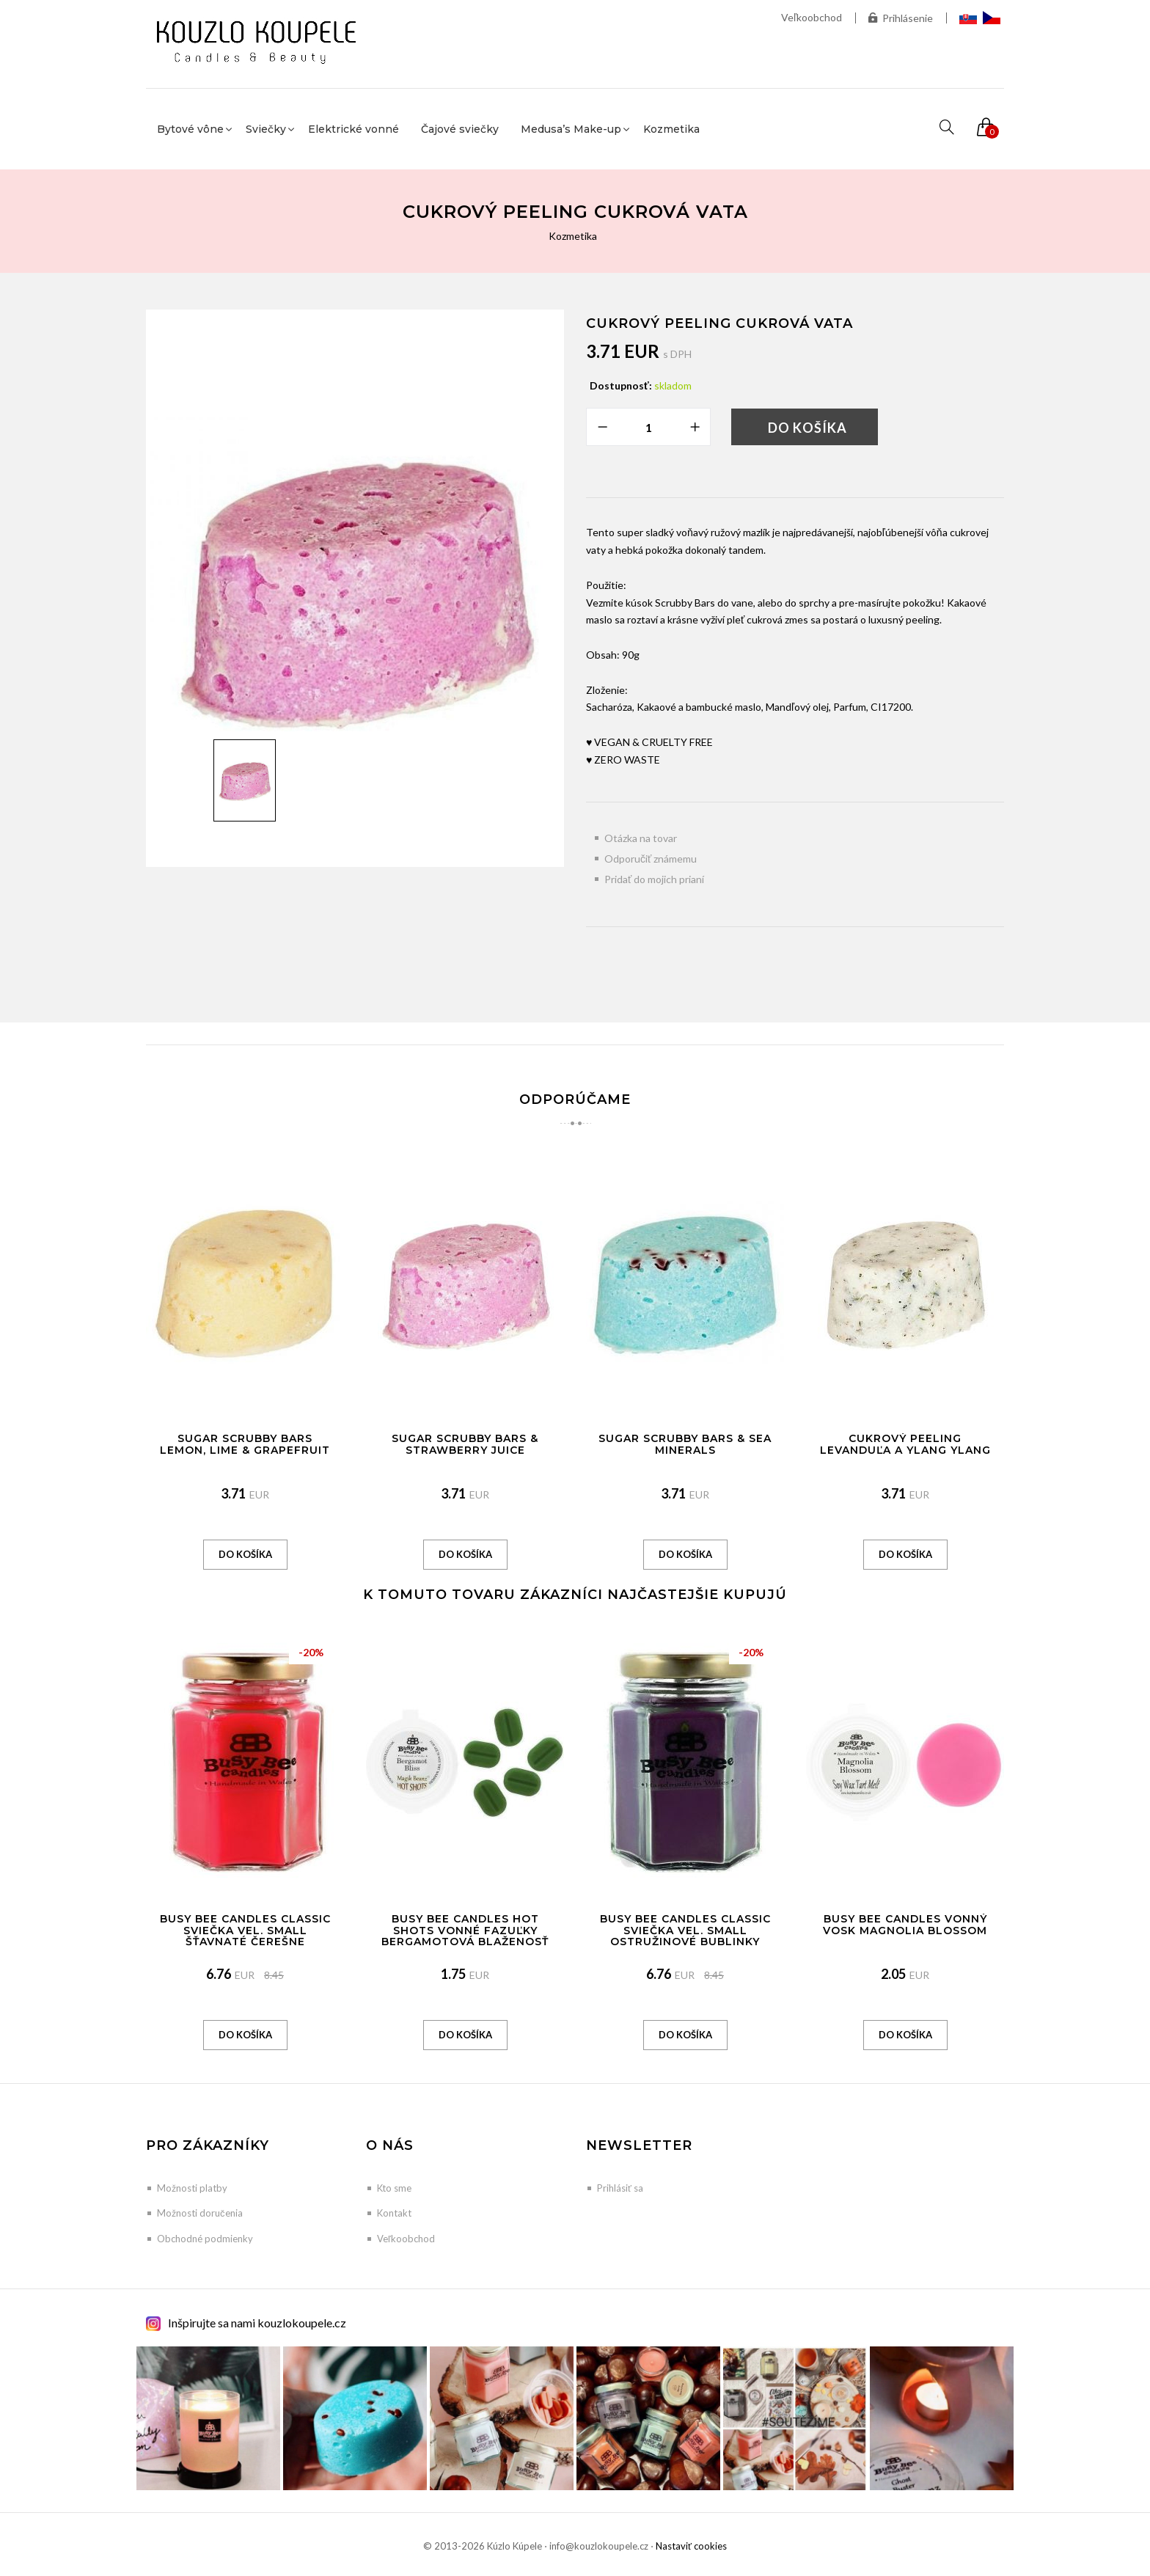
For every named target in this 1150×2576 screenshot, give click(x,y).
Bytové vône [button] (190, 129)
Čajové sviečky (460, 129)
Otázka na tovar (640, 838)
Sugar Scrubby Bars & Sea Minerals (685, 1444)
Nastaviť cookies (691, 2546)
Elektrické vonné (353, 129)
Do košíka (807, 428)
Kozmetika (671, 129)
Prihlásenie (900, 18)
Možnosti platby (192, 2188)
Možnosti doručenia (200, 2213)
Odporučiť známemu (650, 858)
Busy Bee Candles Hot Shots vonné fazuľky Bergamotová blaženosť (465, 1930)
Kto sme (394, 2188)
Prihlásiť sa (620, 2188)
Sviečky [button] (266, 129)
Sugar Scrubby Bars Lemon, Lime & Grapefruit (245, 1444)
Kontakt (394, 2213)
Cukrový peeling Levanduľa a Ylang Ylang (905, 1444)
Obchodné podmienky (205, 2238)
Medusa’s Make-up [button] (571, 129)
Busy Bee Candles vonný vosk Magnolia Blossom (905, 1924)
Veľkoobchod (811, 17)
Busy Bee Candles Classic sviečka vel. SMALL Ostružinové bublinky (685, 1930)
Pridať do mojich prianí (654, 879)
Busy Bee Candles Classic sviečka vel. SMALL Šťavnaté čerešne (245, 1930)
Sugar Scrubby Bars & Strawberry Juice (465, 1444)
